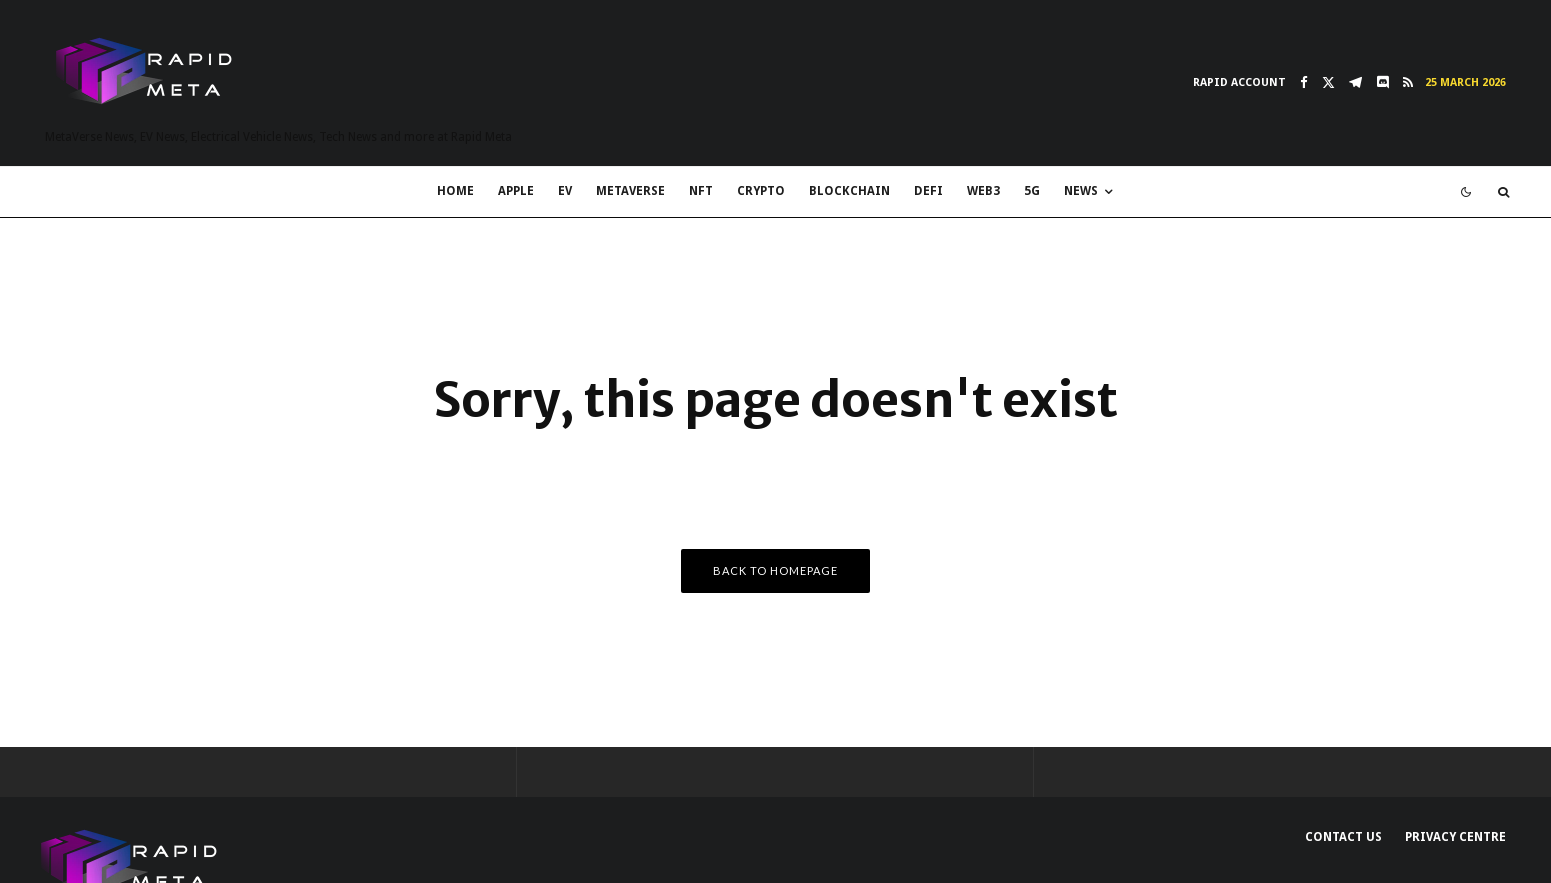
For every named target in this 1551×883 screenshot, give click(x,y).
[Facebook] (1304, 82)
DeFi (928, 191)
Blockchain (849, 191)
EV (565, 191)
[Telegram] (1355, 82)
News (1081, 191)
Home (455, 191)
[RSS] (1408, 82)
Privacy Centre (1455, 837)
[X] (1328, 82)
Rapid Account (1239, 82)
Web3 (983, 191)
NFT (701, 191)
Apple (516, 191)
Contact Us (1343, 837)
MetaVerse (630, 191)
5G (1032, 191)
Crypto (761, 191)
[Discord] (1382, 82)
